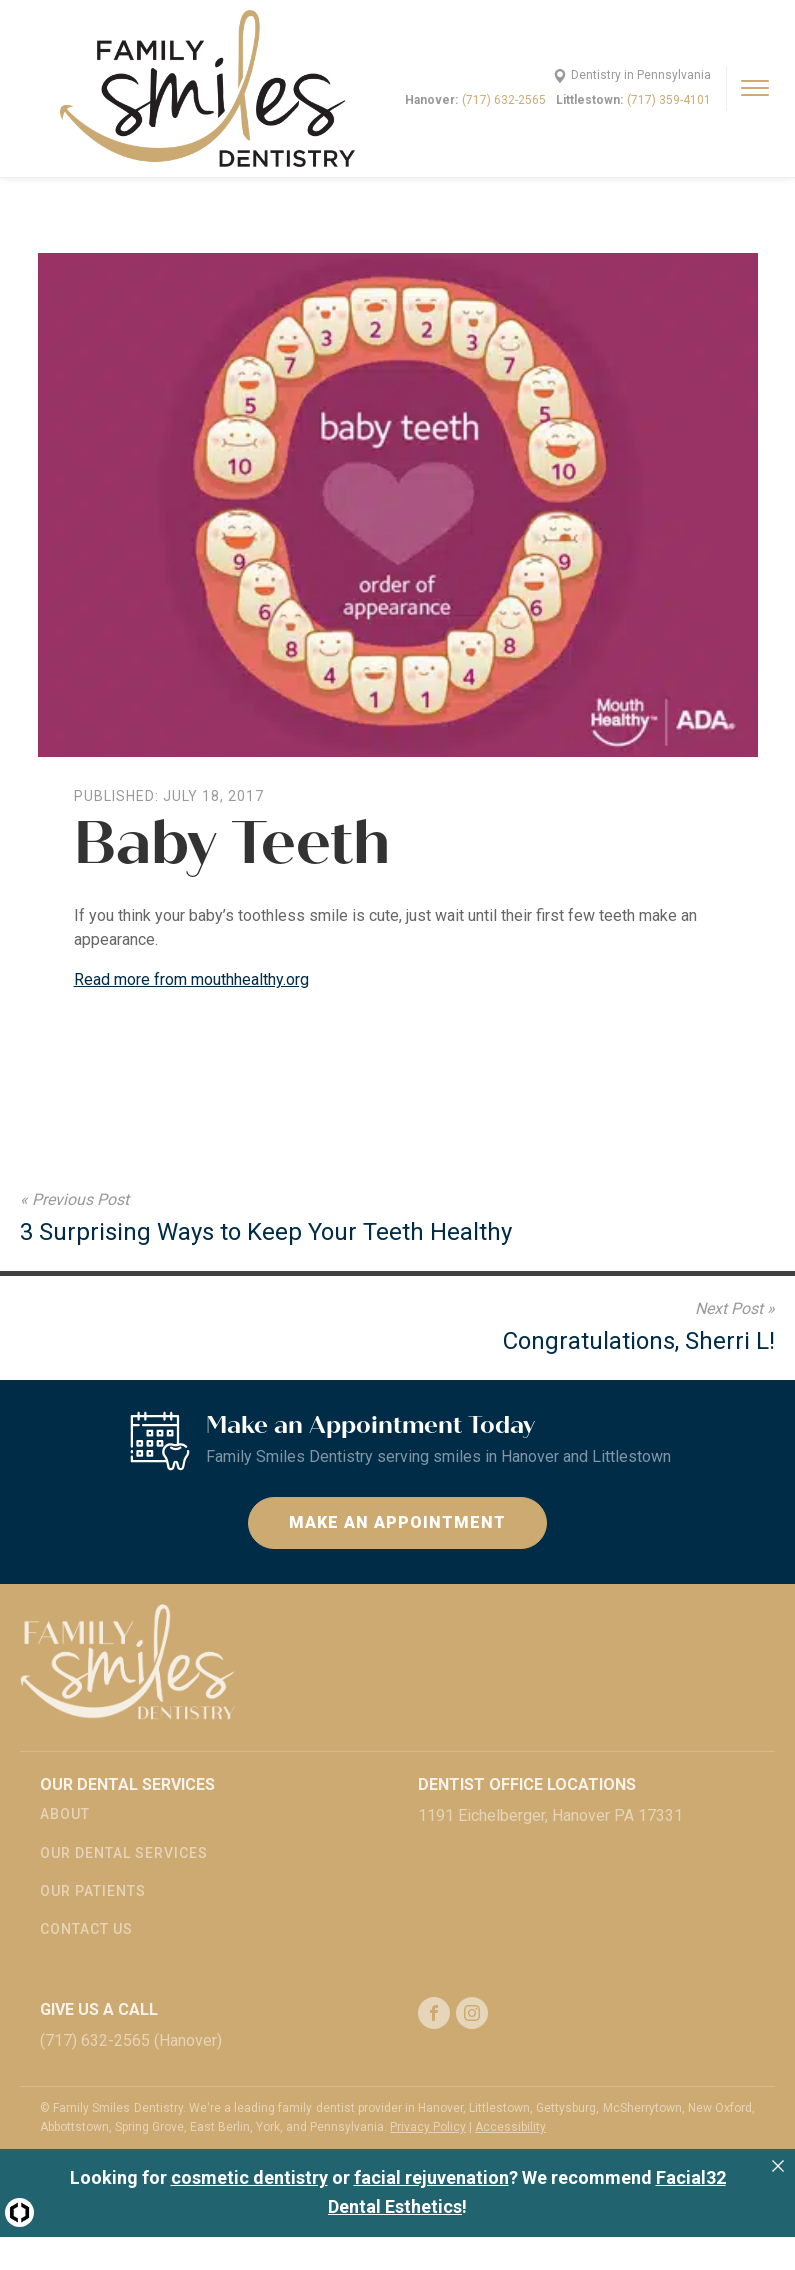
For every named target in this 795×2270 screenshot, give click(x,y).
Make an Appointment (397, 1522)
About (65, 1814)
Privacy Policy (428, 2127)
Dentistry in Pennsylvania (641, 75)
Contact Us (86, 1929)
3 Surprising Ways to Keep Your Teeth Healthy (266, 1232)
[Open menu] (755, 88)
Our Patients (93, 1891)
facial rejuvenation (431, 2177)
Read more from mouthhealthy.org (191, 979)
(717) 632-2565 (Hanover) (131, 2040)
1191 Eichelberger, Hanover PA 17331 (550, 1815)
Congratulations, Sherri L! (639, 1341)
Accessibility (510, 2127)
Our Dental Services (124, 1853)
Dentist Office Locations (527, 1784)
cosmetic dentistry (249, 2177)
